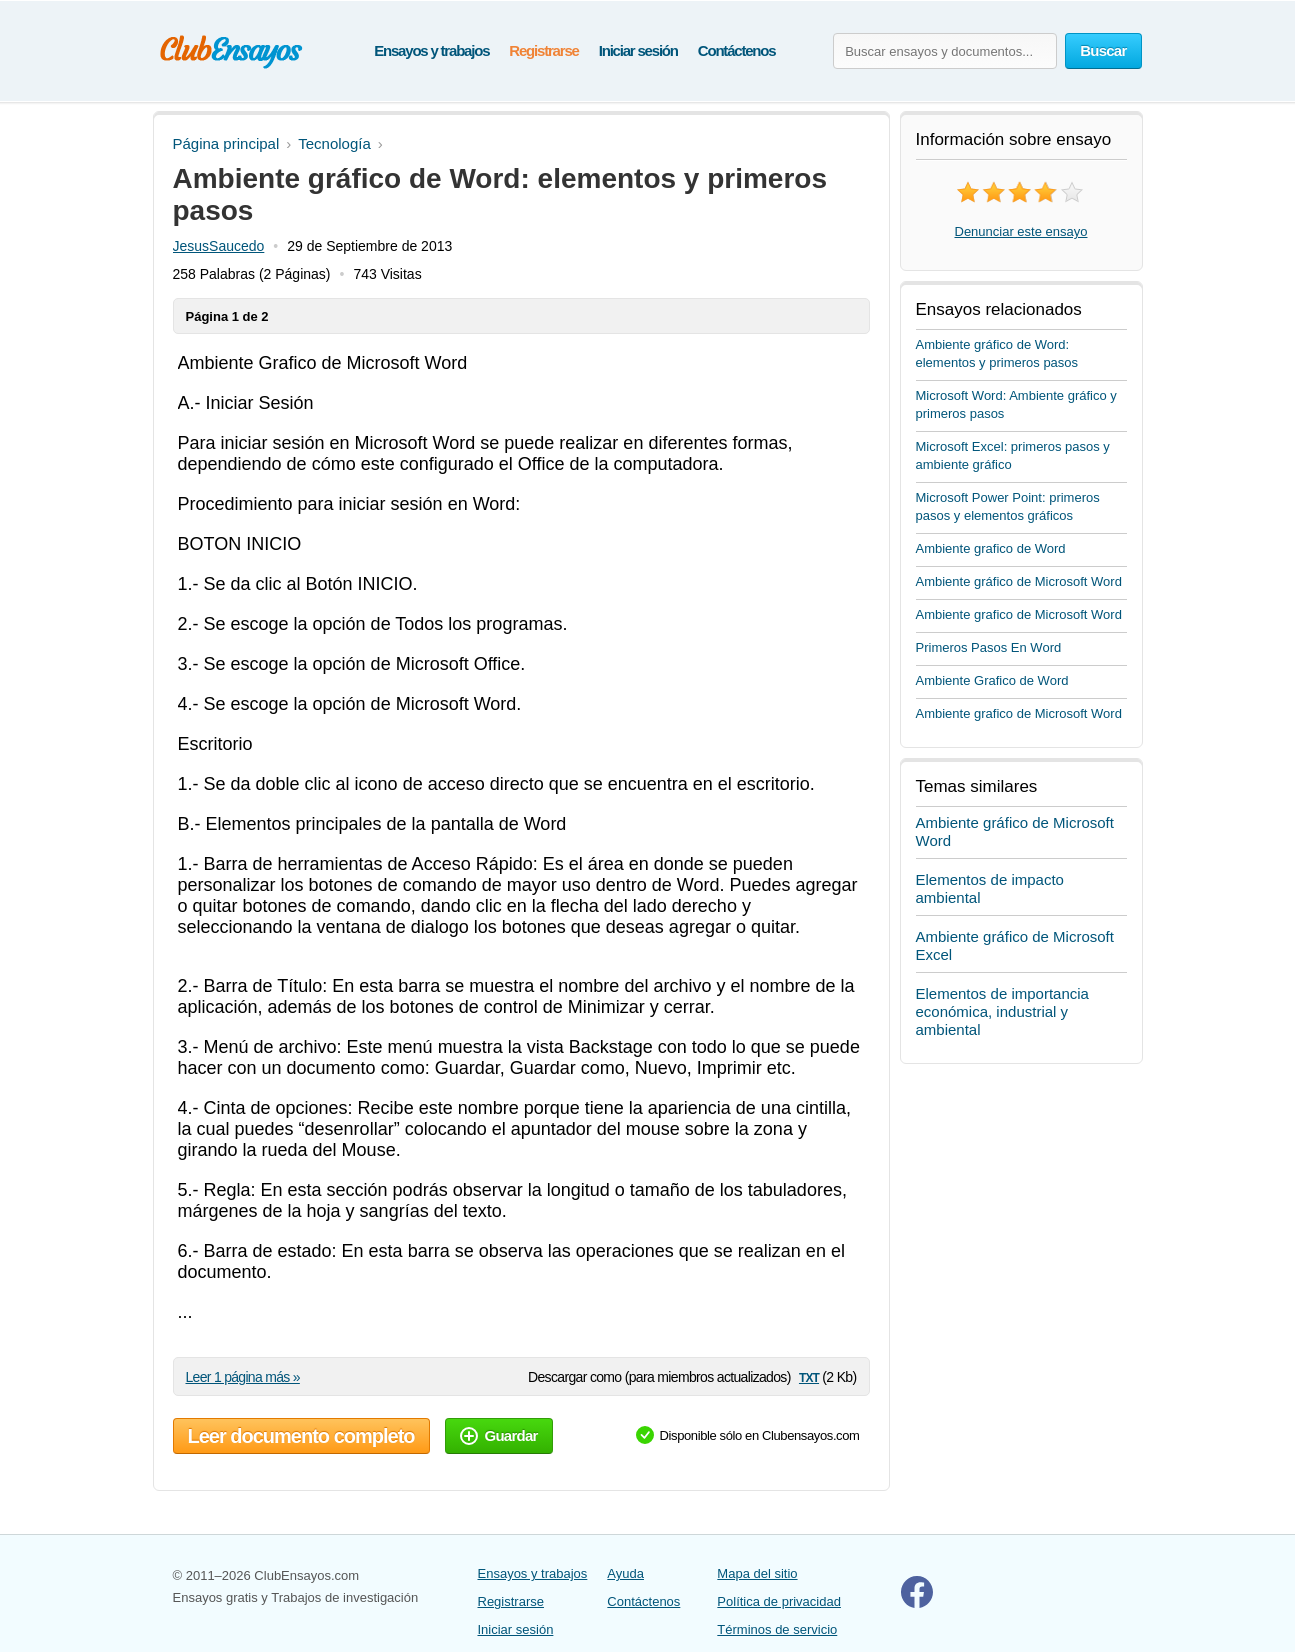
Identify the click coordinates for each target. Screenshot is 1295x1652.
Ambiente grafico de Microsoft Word (1019, 614)
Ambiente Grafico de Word (992, 680)
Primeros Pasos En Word (989, 647)
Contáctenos (737, 50)
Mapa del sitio (757, 1573)
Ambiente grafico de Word (991, 548)
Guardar (499, 1435)
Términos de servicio (777, 1629)
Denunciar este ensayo (1021, 231)
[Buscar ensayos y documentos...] (945, 51)
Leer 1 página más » (243, 1377)
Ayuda (625, 1573)
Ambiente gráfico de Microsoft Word (1019, 581)
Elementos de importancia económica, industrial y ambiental (1002, 1011)
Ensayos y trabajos (431, 50)
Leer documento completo (301, 1436)
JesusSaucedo (219, 246)
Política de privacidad (779, 1601)
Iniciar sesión (638, 50)
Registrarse (543, 50)
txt (809, 1376)
